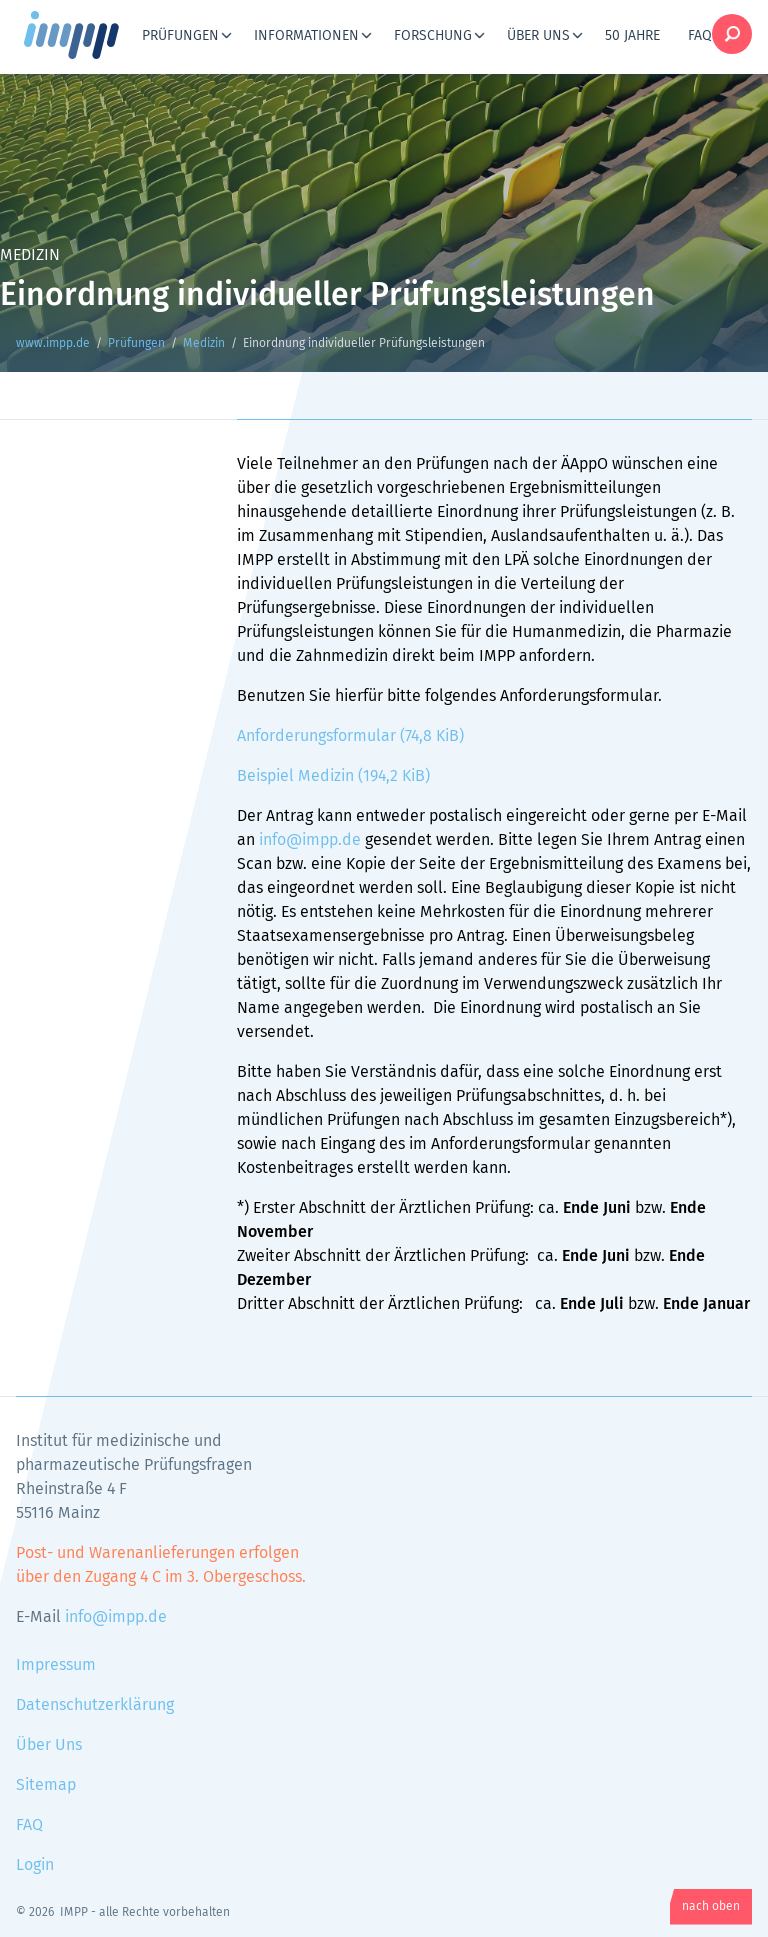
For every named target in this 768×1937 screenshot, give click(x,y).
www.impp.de (96, 35)
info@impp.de (310, 840)
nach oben (711, 1907)
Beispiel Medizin (333, 776)
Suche (732, 34)
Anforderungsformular (350, 736)
